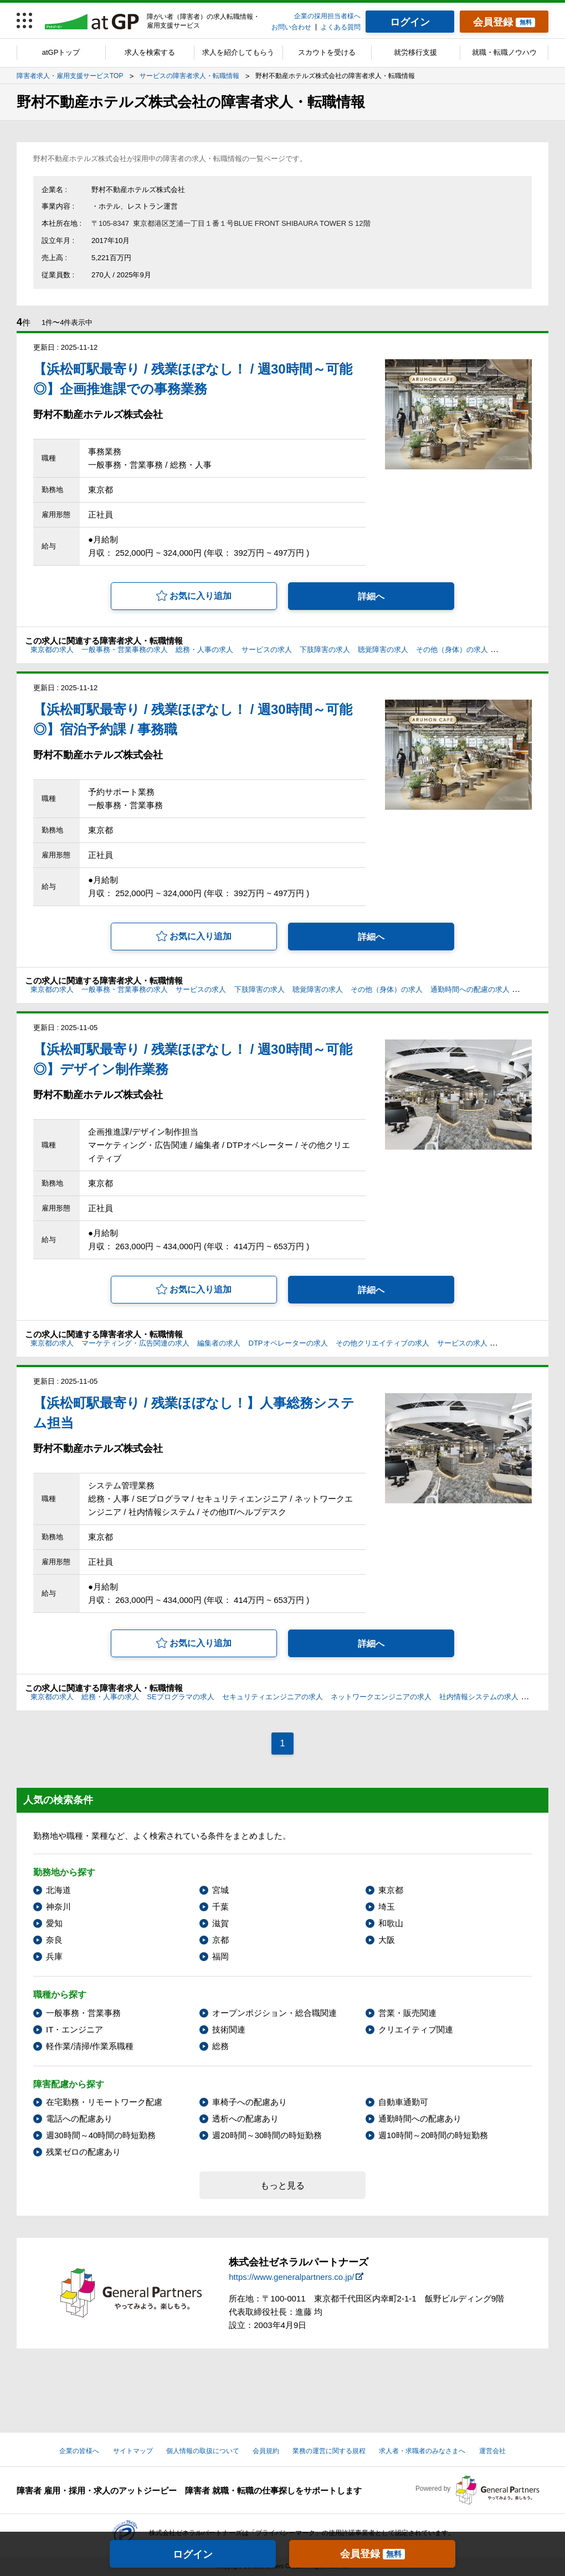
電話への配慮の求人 (528, 649)
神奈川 (58, 1906)
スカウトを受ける (327, 52)
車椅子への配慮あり (249, 2102)
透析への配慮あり (245, 2118)
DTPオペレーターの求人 (288, 1343)
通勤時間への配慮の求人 (470, 989)
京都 (220, 1939)
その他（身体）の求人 (452, 649)
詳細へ (371, 596)
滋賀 (220, 1923)
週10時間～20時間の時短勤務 (433, 2135)
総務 (220, 2046)
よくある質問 (341, 27)
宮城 (220, 1890)
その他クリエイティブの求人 (382, 1343)
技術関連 (228, 2029)
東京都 (390, 1890)
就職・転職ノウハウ (504, 52)
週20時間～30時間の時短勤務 (267, 2135)
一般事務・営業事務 (83, 2013)
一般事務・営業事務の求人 (124, 649)
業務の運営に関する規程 (329, 2451)
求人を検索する (150, 52)
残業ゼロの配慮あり (83, 2151)
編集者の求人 (218, 1343)
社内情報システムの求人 (478, 1697)
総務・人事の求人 (204, 649)
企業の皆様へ (79, 2451)
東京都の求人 (52, 649)
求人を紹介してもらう (238, 52)
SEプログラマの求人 (180, 1697)
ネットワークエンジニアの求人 (381, 1697)
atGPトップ (61, 52)
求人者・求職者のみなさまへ (422, 2451)
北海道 (58, 1890)
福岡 (220, 1956)
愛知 (54, 1923)
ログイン (193, 2554)
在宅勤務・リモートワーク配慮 (104, 2102)
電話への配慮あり (79, 2118)
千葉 (220, 1906)
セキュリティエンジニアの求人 (272, 1697)
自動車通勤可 (403, 2102)
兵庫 (54, 1956)
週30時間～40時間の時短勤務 (101, 2135)
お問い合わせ (291, 27)
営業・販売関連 (407, 2013)
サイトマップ (133, 2451)
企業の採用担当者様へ (327, 16)
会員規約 (266, 2451)
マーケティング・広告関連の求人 (135, 1343)
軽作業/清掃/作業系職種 (89, 2046)
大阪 (386, 1939)
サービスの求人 (267, 649)
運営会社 (492, 2451)
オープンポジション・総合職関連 (274, 2013)
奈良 (54, 1939)
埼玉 (386, 1906)
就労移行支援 (415, 52)
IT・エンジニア (74, 2029)
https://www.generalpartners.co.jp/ (291, 2277)
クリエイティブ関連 (415, 2029)
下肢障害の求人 (325, 649)
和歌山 (390, 1923)
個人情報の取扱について (202, 2451)
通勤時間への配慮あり (419, 2118)
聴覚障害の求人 (383, 649)
